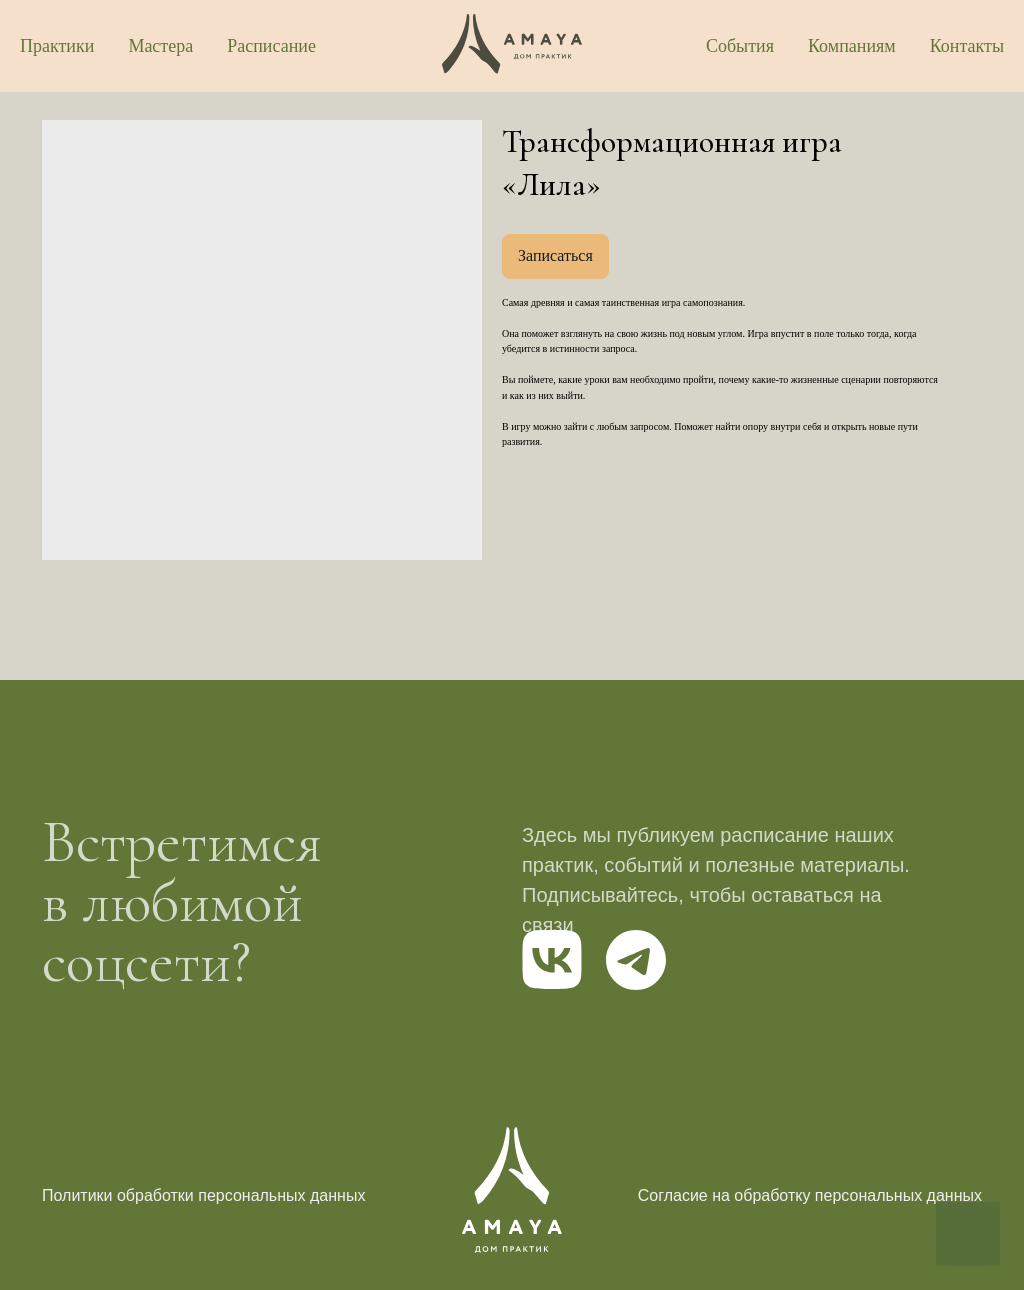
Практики (57, 46)
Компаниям (852, 46)
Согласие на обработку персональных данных (810, 1195)
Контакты (967, 46)
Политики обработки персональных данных (203, 1195)
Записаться (555, 255)
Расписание (271, 46)
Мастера (160, 46)
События (740, 46)
